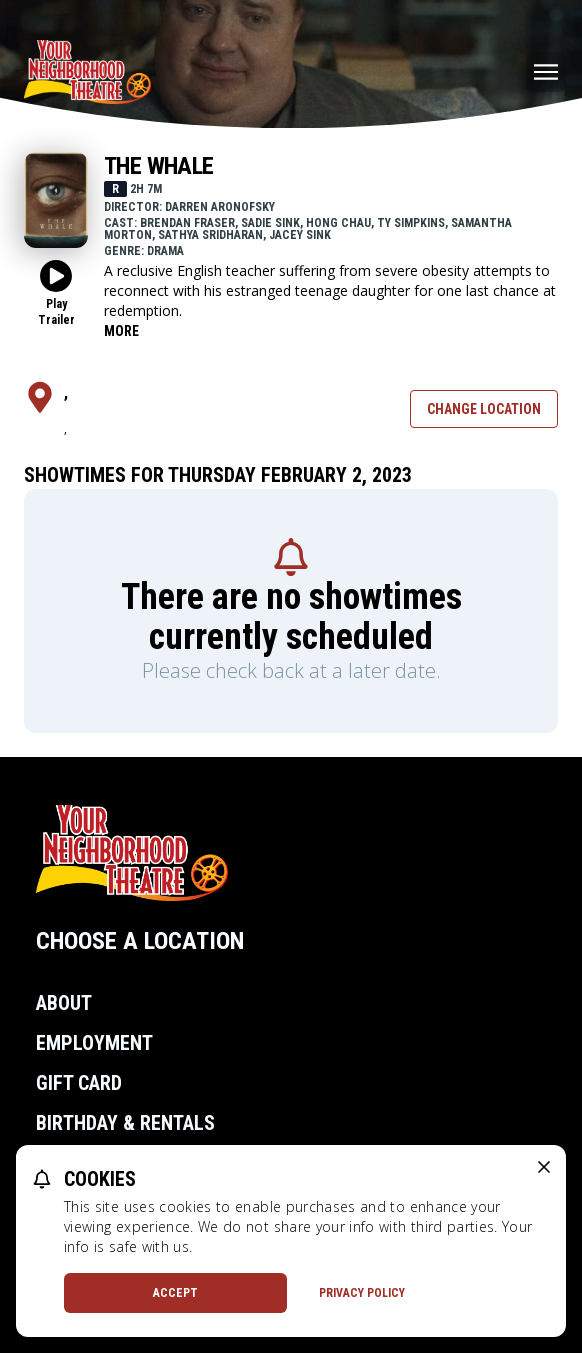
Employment (94, 1043)
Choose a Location (140, 941)
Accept (175, 1293)
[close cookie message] (544, 1167)
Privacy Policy (362, 1293)
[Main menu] (546, 72)
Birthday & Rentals (125, 1123)
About (64, 1003)
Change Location (484, 409)
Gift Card (79, 1083)
